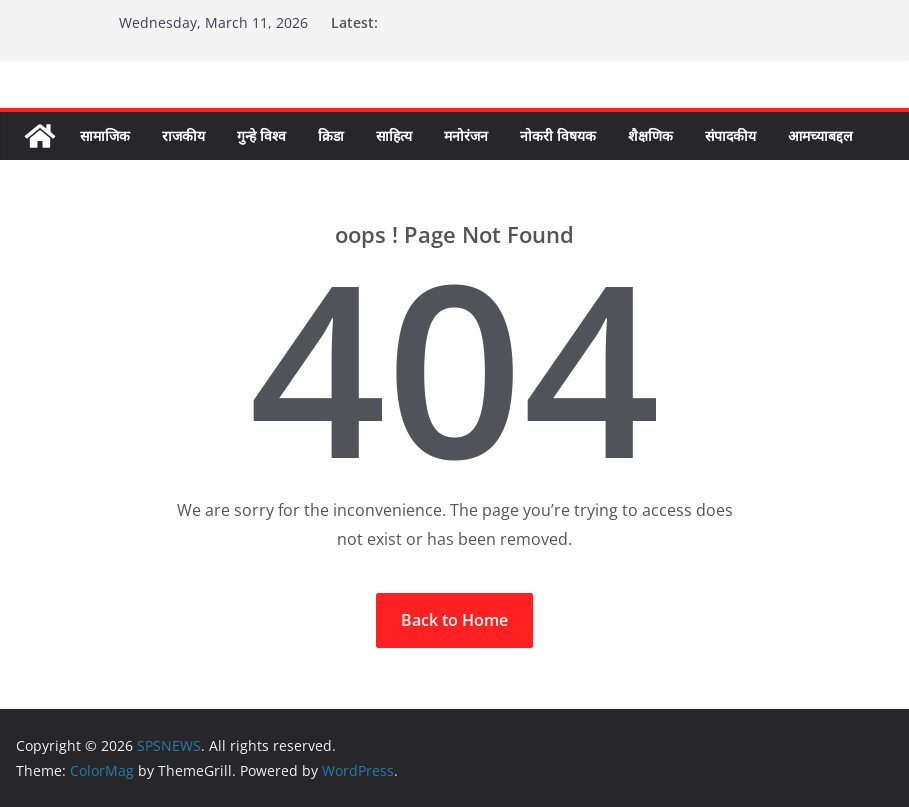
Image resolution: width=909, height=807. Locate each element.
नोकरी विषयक (558, 135)
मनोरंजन (466, 135)
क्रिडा (331, 135)
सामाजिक (105, 135)
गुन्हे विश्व (261, 135)
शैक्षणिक (650, 135)
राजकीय (183, 135)
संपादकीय (730, 135)
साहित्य (394, 135)
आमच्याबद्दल (820, 135)
